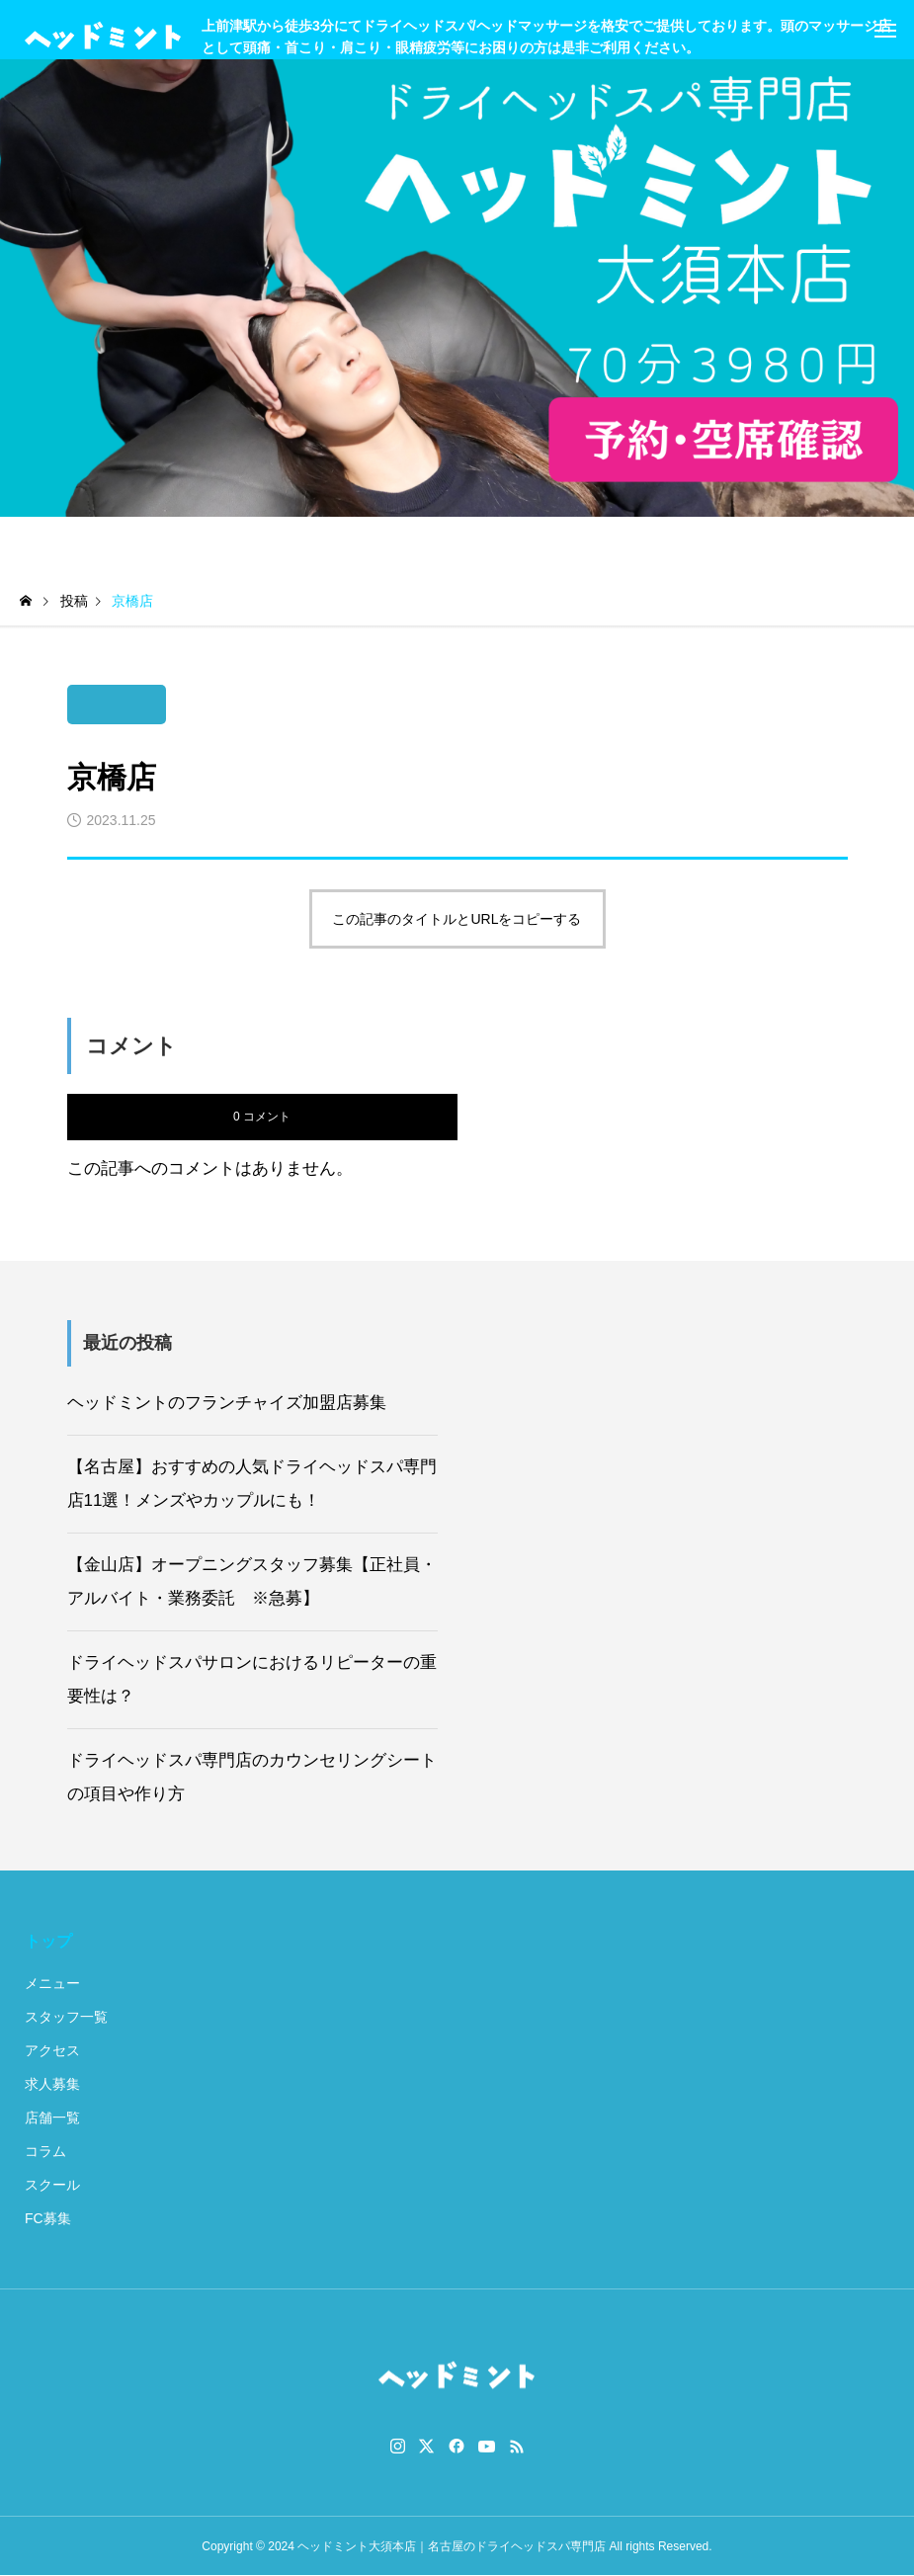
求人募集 (52, 2084)
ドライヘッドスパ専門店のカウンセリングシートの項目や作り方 (252, 1777)
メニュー (52, 1983)
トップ (48, 1941)
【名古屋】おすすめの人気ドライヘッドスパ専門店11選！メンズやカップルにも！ (252, 1483)
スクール (52, 2185)
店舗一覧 (52, 2117)
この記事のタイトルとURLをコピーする (456, 919)
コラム (45, 2151)
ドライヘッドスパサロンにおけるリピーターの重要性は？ (252, 1679)
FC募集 (48, 2218)
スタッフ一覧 (66, 2017)
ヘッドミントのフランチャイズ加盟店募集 (226, 1402)
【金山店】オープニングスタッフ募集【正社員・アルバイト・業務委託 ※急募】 (252, 1581)
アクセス (52, 2050)
